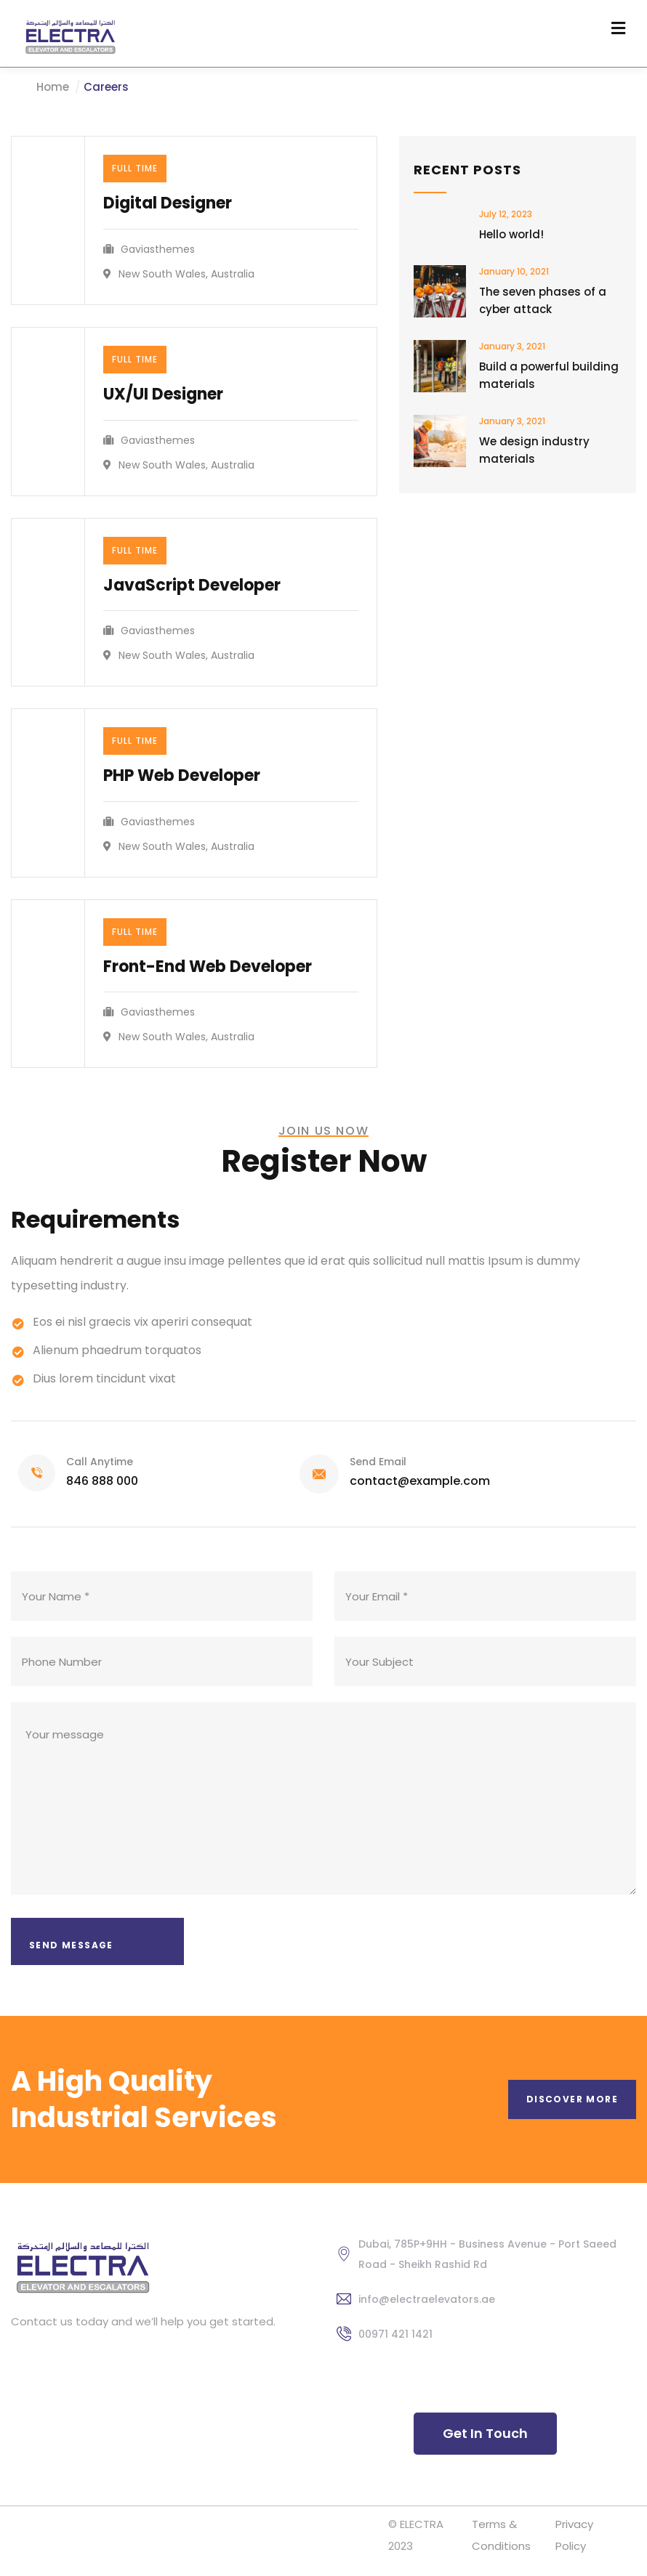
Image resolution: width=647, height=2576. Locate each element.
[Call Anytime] (36, 1472)
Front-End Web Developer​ (207, 966)
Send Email (378, 1461)
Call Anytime (99, 1461)
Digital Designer (167, 203)
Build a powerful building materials (549, 375)
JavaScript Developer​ (192, 585)
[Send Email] (319, 1474)
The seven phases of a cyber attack (542, 300)
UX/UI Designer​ (163, 394)
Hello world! (511, 234)
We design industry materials (534, 450)
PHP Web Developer (181, 775)
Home (52, 86)
